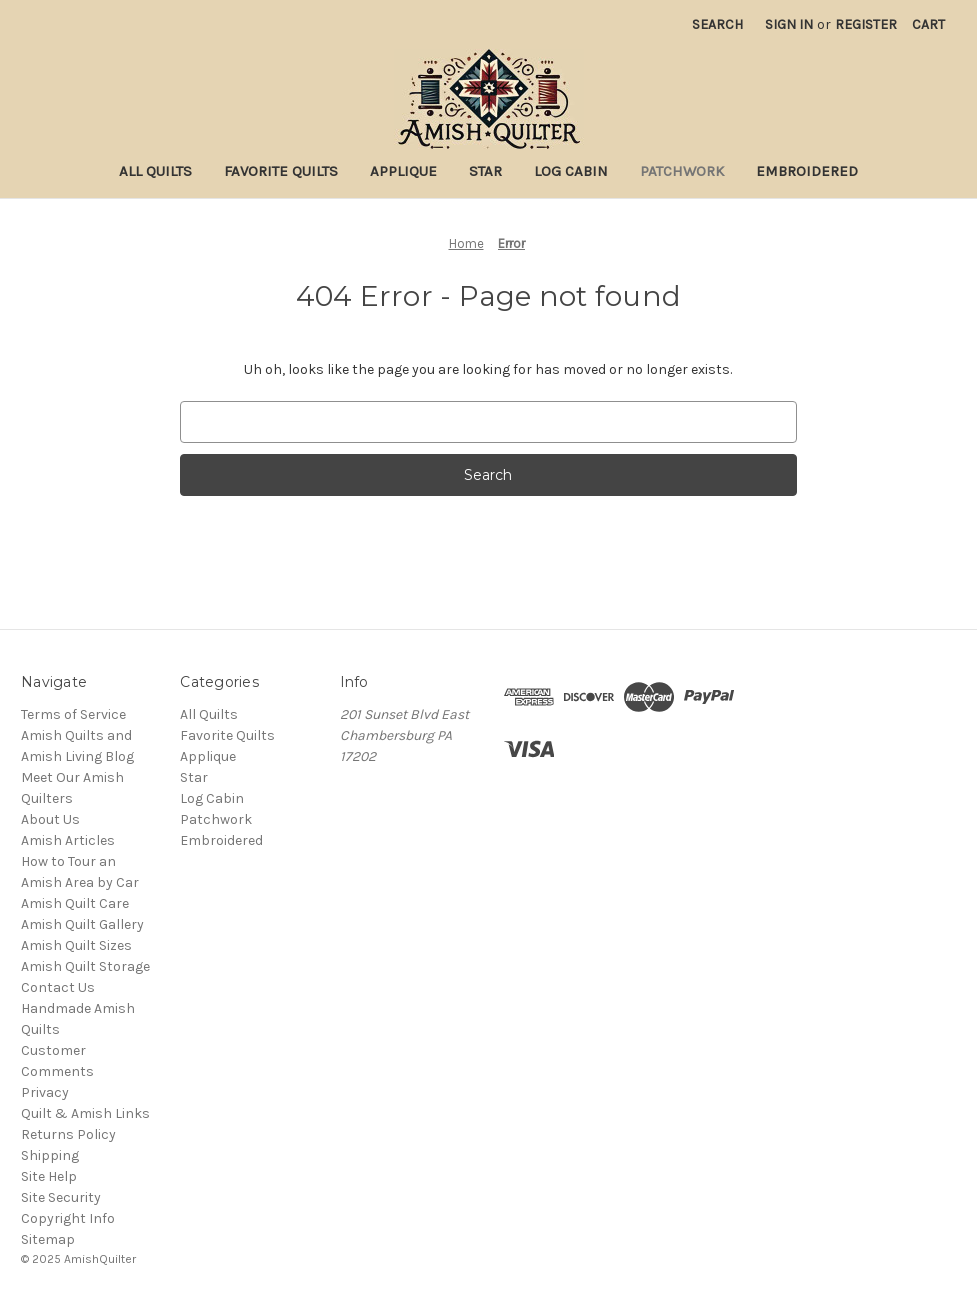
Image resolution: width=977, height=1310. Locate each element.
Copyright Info (68, 1218)
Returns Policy (68, 1134)
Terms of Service (73, 714)
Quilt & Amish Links (85, 1113)
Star (485, 171)
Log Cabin (571, 171)
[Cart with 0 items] (928, 24)
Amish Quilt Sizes (76, 945)
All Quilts (155, 171)
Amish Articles (68, 840)
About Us (50, 819)
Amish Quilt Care (75, 903)
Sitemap (48, 1239)
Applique (403, 171)
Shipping (50, 1155)
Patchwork (682, 171)
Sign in (789, 24)
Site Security (61, 1197)
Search (717, 24)
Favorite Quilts (281, 171)
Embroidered (807, 171)
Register (866, 24)
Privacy (45, 1092)
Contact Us (58, 987)
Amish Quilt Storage (85, 966)
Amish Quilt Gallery (82, 924)
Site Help (49, 1176)
